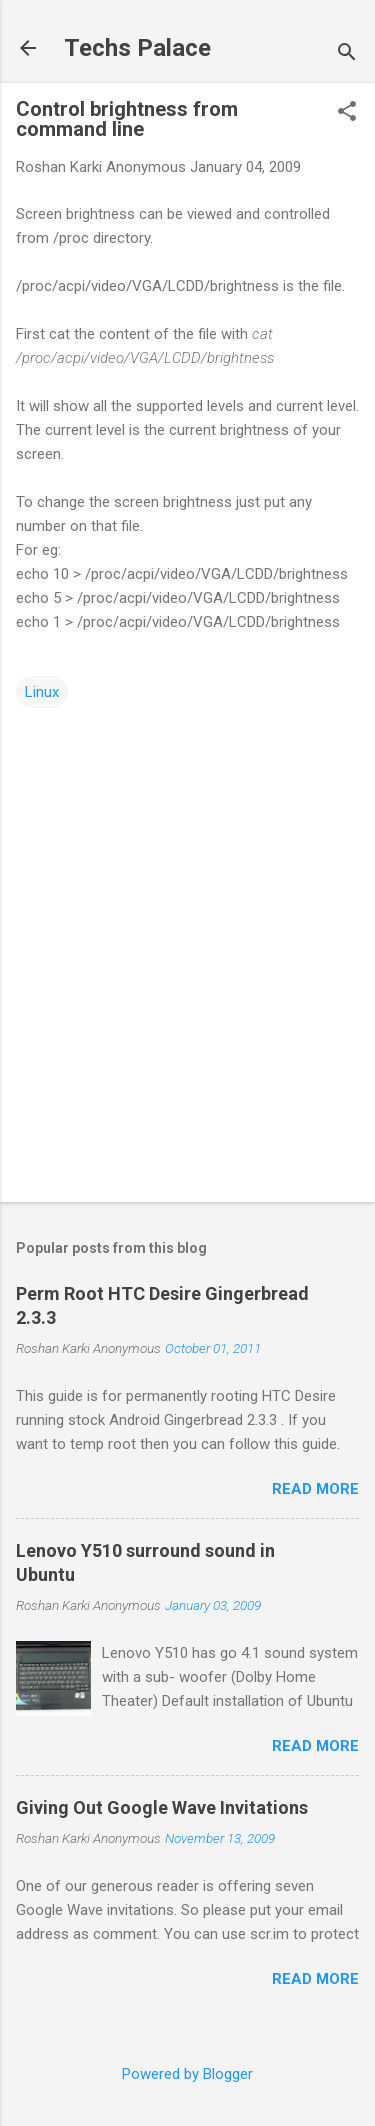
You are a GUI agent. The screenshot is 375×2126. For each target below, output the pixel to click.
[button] (347, 113)
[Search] (347, 54)
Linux (42, 692)
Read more (315, 1489)
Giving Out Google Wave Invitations (162, 1807)
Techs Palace (137, 48)
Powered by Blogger (187, 2074)
